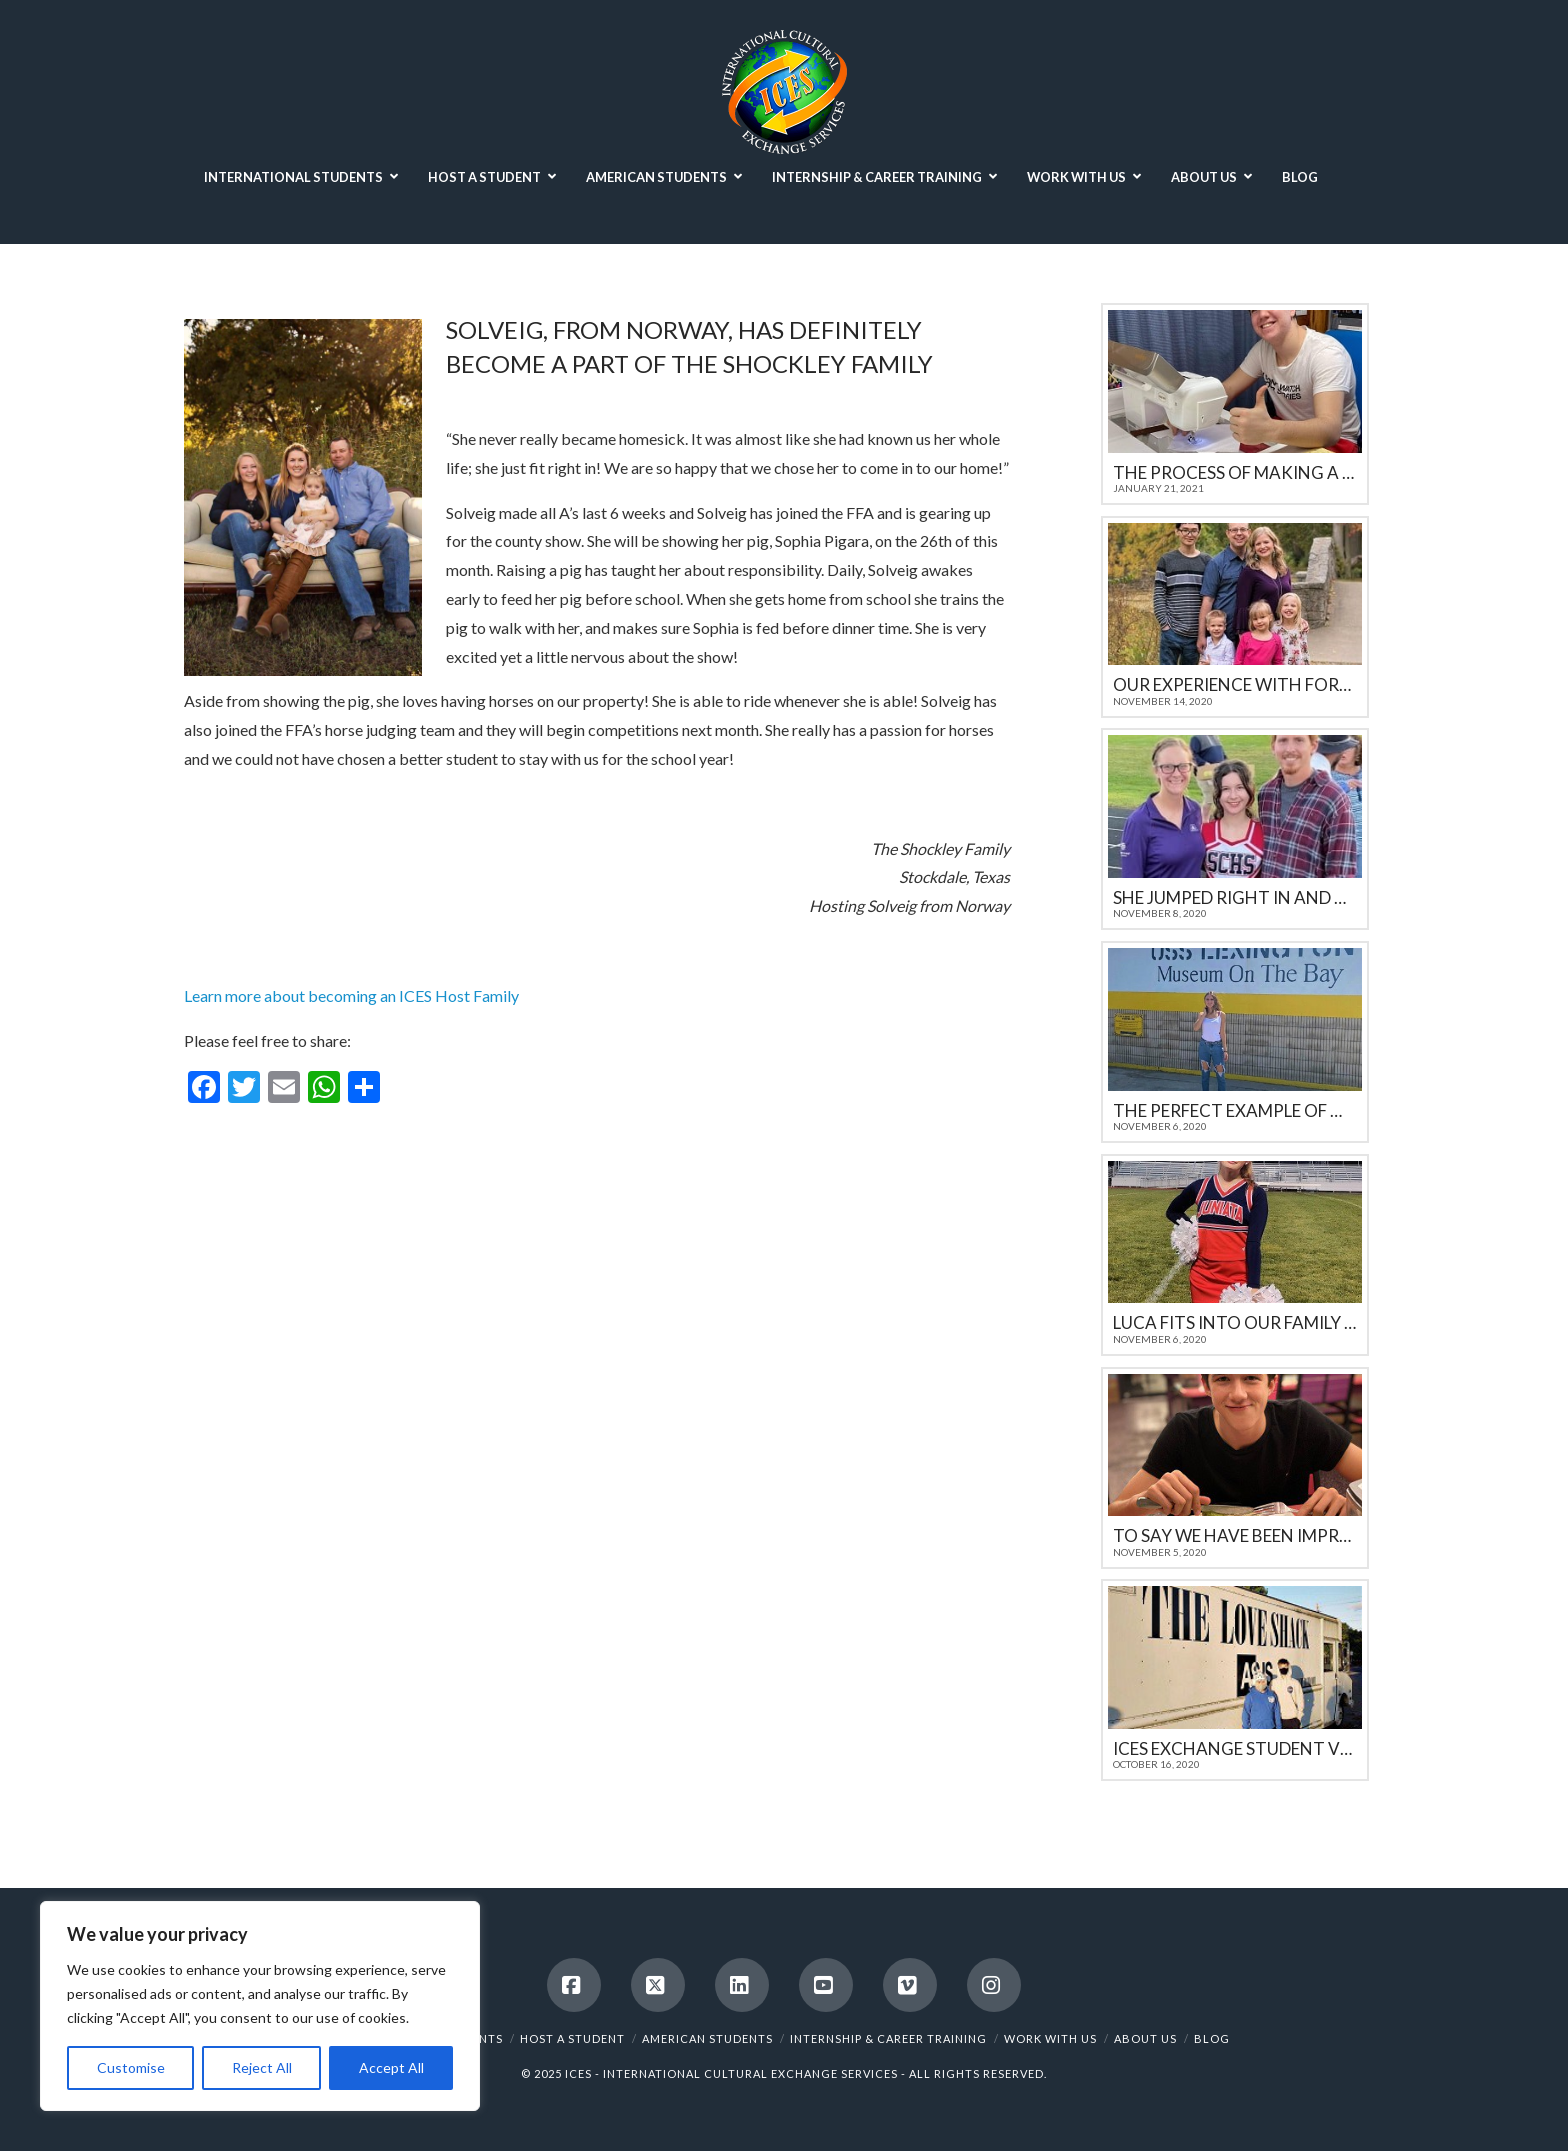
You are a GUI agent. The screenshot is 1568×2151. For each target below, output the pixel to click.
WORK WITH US (1050, 2038)
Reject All (262, 2067)
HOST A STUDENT (572, 2038)
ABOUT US (1145, 2038)
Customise (131, 2067)
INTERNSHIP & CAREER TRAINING (888, 2038)
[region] (260, 2006)
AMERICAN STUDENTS (707, 2038)
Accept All (391, 2067)
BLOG (1212, 2038)
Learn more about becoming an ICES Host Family (351, 995)
